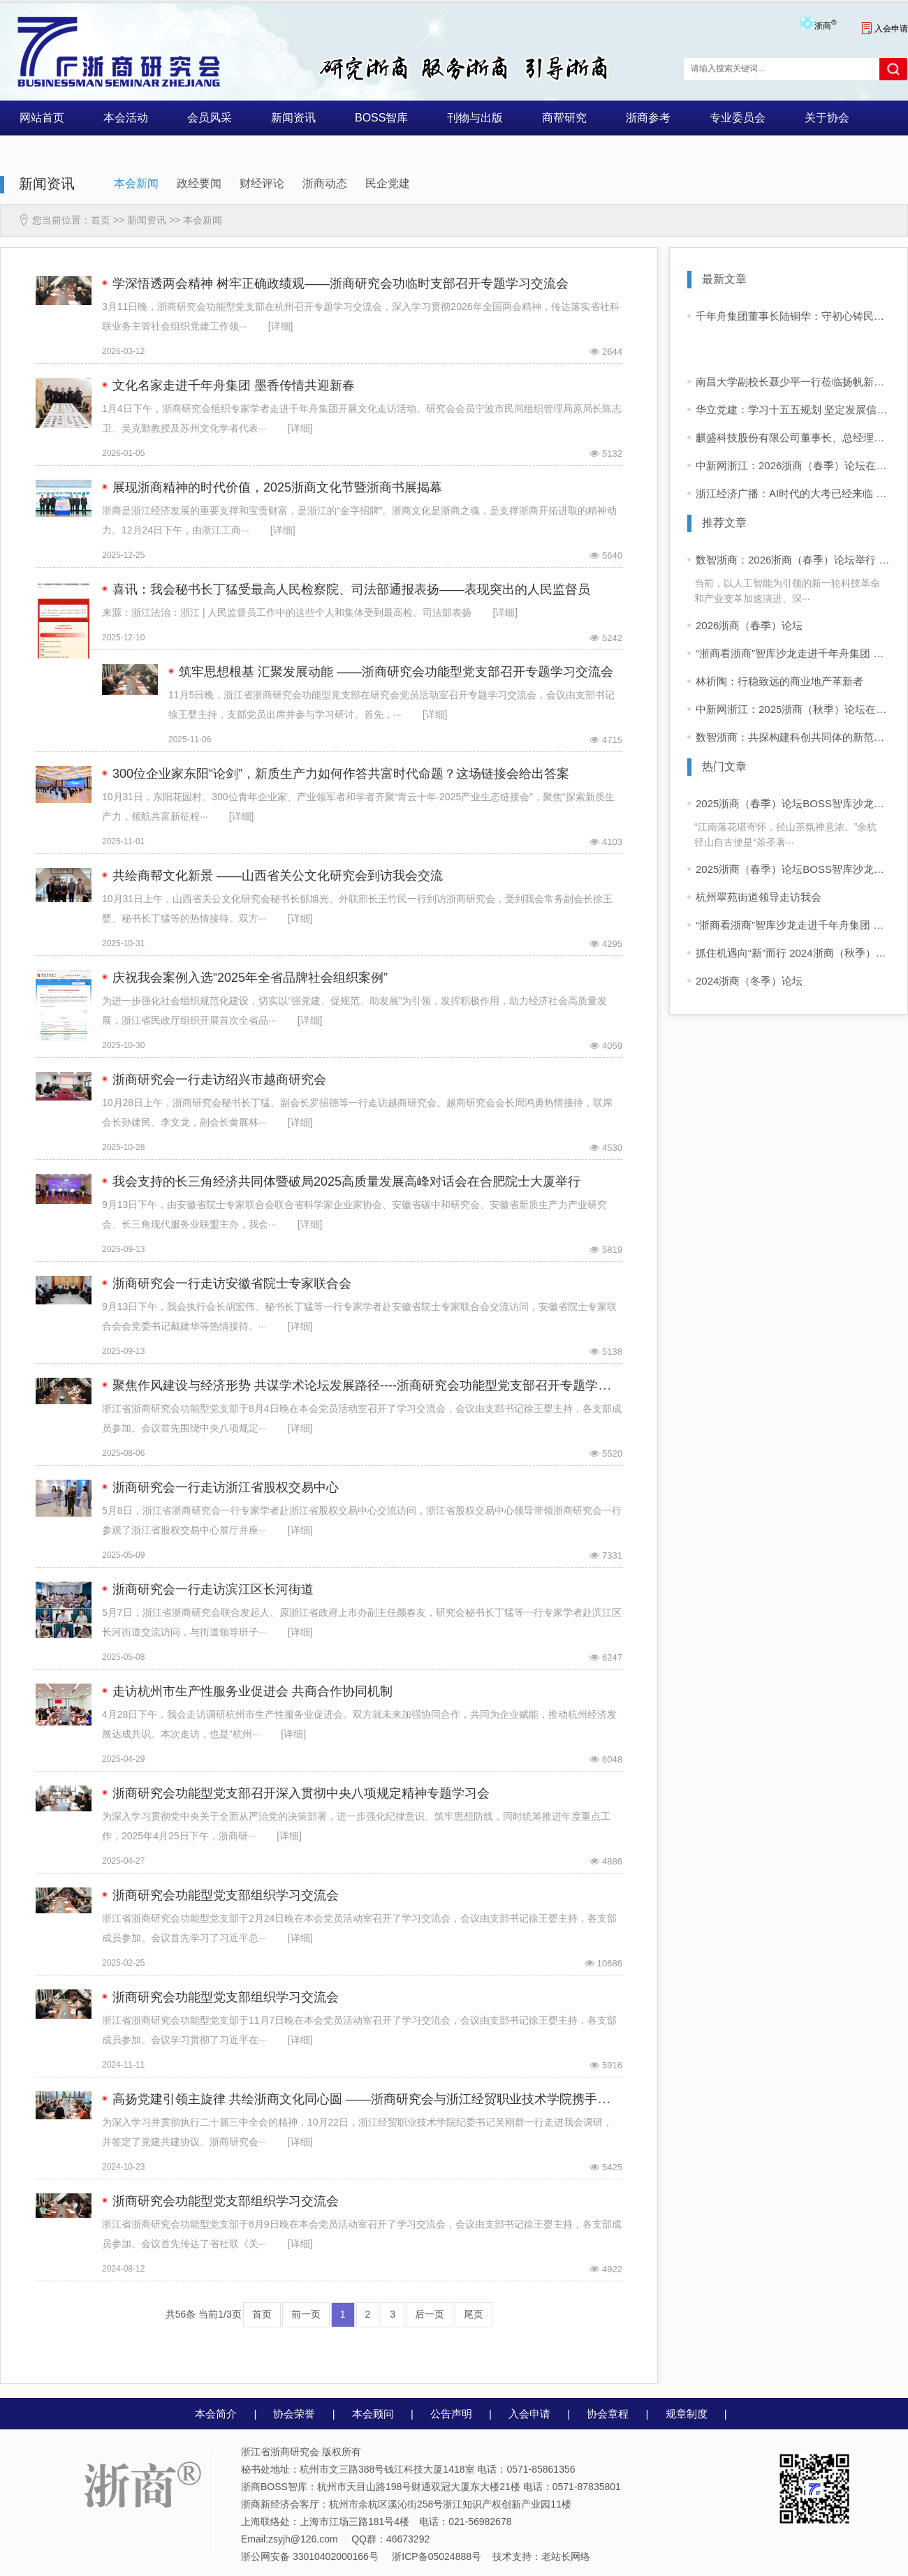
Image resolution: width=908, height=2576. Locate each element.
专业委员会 (738, 118)
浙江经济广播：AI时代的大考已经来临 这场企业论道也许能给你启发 (793, 493)
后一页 (429, 2314)
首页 (100, 220)
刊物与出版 (475, 118)
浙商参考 (648, 118)
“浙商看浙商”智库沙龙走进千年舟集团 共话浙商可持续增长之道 (793, 653)
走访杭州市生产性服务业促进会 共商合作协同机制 (252, 1691)
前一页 (306, 2314)
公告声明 (451, 2414)
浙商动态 (324, 183)
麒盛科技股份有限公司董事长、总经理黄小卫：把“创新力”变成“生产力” (793, 437)
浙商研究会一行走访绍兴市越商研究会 (219, 1080)
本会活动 (125, 118)
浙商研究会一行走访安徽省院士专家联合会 (231, 1283)
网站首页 (42, 118)
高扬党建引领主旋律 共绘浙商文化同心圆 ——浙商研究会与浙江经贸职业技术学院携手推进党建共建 (392, 2099)
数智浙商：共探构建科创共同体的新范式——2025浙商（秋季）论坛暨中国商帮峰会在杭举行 (793, 737)
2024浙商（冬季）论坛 (749, 981)
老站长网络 (565, 2556)
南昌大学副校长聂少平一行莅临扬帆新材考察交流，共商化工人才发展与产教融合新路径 (793, 382)
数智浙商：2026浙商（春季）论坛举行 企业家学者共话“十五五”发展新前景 (793, 560)
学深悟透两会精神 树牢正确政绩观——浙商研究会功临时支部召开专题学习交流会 (340, 283)
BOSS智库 (381, 118)
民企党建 (387, 183)
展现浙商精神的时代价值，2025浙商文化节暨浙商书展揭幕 (277, 487)
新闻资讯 (293, 118)
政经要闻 (199, 183)
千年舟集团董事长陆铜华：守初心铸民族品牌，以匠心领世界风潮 (793, 316)
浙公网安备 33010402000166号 (310, 2556)
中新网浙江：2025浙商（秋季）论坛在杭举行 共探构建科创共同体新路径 (793, 709)
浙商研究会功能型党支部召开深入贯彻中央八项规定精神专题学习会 (301, 1793)
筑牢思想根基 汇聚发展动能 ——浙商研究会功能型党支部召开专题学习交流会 (396, 672)
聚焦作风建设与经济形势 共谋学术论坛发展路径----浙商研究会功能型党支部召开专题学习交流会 (380, 1385)
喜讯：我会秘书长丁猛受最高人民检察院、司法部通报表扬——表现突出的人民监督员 (351, 589)
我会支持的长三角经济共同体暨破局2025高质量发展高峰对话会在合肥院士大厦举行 (346, 1181)
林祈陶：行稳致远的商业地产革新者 (779, 681)
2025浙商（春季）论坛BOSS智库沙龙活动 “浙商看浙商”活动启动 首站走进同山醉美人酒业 (793, 869)
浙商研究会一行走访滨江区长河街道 (213, 1589)
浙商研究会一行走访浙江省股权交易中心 (225, 1487)
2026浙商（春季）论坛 (749, 625)
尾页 (473, 2314)
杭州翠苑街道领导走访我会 (758, 897)
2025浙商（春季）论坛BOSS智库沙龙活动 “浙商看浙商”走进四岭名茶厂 (793, 803)
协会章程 (608, 2414)
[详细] (280, 326)
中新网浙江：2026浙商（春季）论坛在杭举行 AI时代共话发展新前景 (793, 465)
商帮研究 (564, 118)
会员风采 (209, 118)
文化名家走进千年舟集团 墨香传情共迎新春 (233, 385)
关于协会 (827, 118)
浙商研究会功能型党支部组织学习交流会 (225, 1895)
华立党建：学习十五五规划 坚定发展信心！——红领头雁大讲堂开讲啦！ (793, 409)
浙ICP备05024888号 (436, 2556)
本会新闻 (136, 183)
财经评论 (262, 183)
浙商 (825, 26)
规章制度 (687, 2414)
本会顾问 (373, 2414)
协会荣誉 (294, 2414)
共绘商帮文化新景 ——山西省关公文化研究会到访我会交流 (277, 876)
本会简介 (216, 2414)
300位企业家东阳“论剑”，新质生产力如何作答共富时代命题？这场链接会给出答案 (340, 774)
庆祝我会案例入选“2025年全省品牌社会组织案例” (250, 978)
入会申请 (884, 29)
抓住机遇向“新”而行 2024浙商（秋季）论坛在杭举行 (793, 953)
